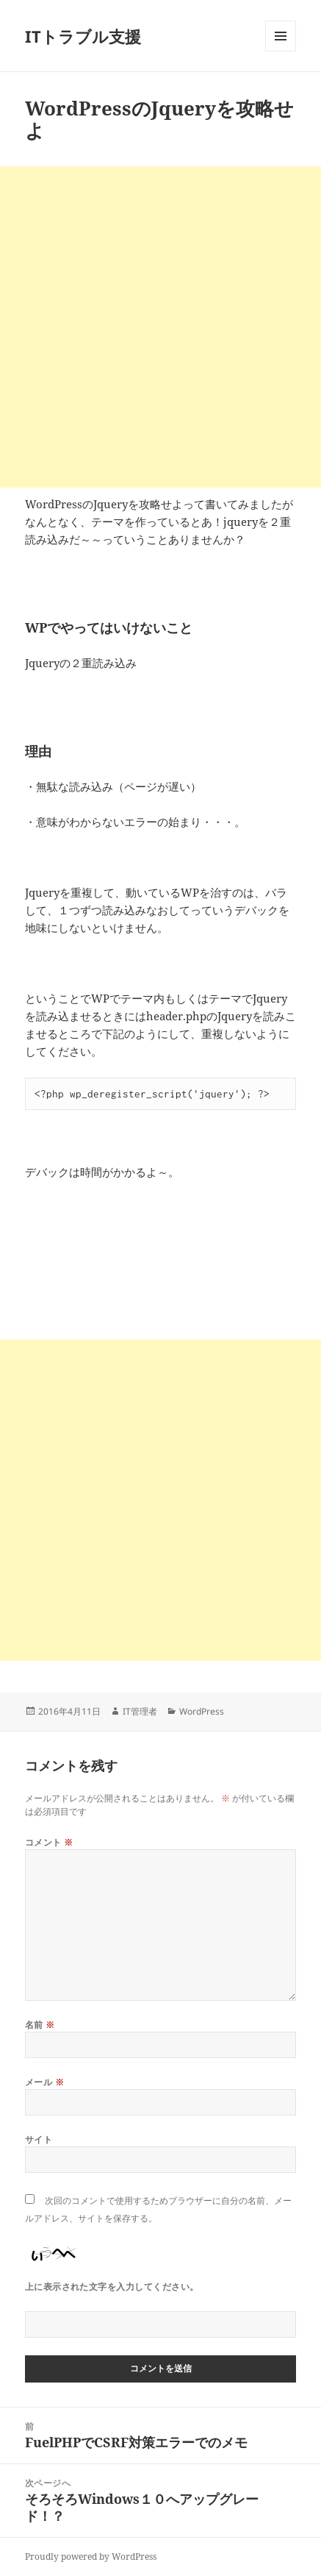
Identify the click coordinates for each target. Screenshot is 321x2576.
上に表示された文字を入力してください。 (112, 2286)
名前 (40, 2024)
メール (44, 2082)
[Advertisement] (160, 327)
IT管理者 (140, 1711)
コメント (49, 1842)
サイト (38, 2139)
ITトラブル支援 (83, 36)
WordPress (201, 1711)
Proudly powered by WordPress (90, 2556)
